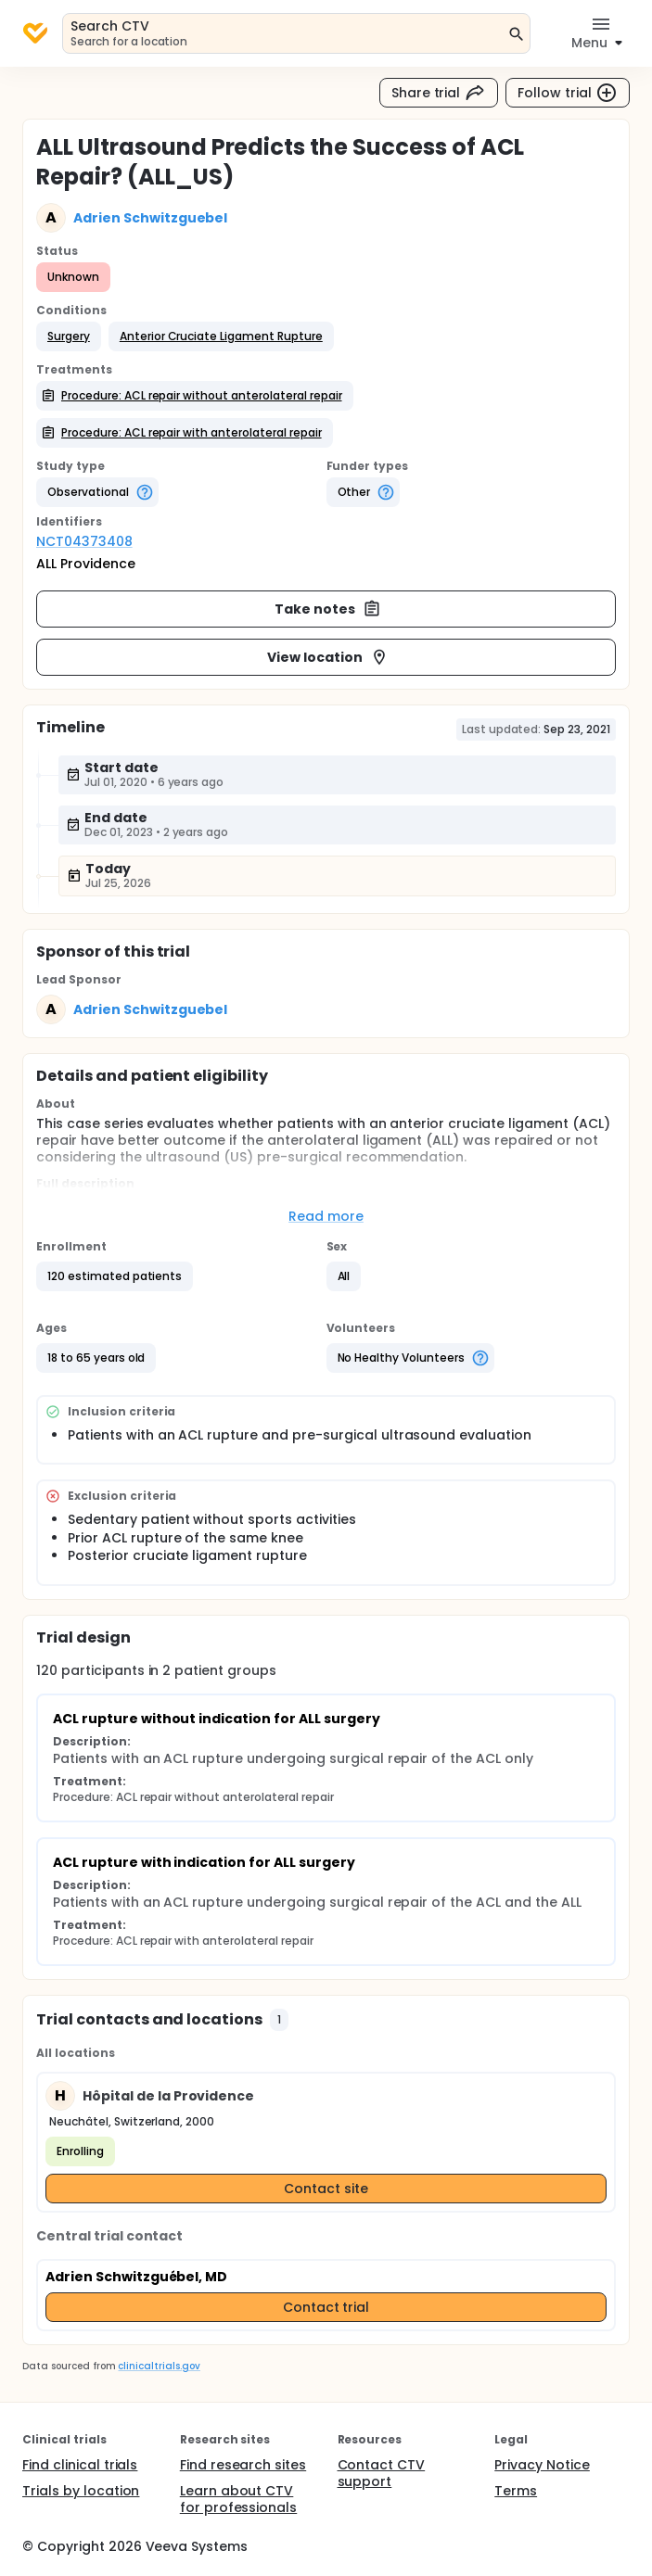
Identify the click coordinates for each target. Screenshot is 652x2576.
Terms (515, 2490)
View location (328, 657)
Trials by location (80, 2490)
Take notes (328, 609)
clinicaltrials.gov (158, 2366)
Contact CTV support (382, 2473)
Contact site (326, 2188)
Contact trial (326, 2307)
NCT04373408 (84, 541)
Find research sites (243, 2464)
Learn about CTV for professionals (239, 2499)
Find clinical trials (79, 2464)
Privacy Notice (542, 2464)
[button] (68, 336)
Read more (326, 1216)
